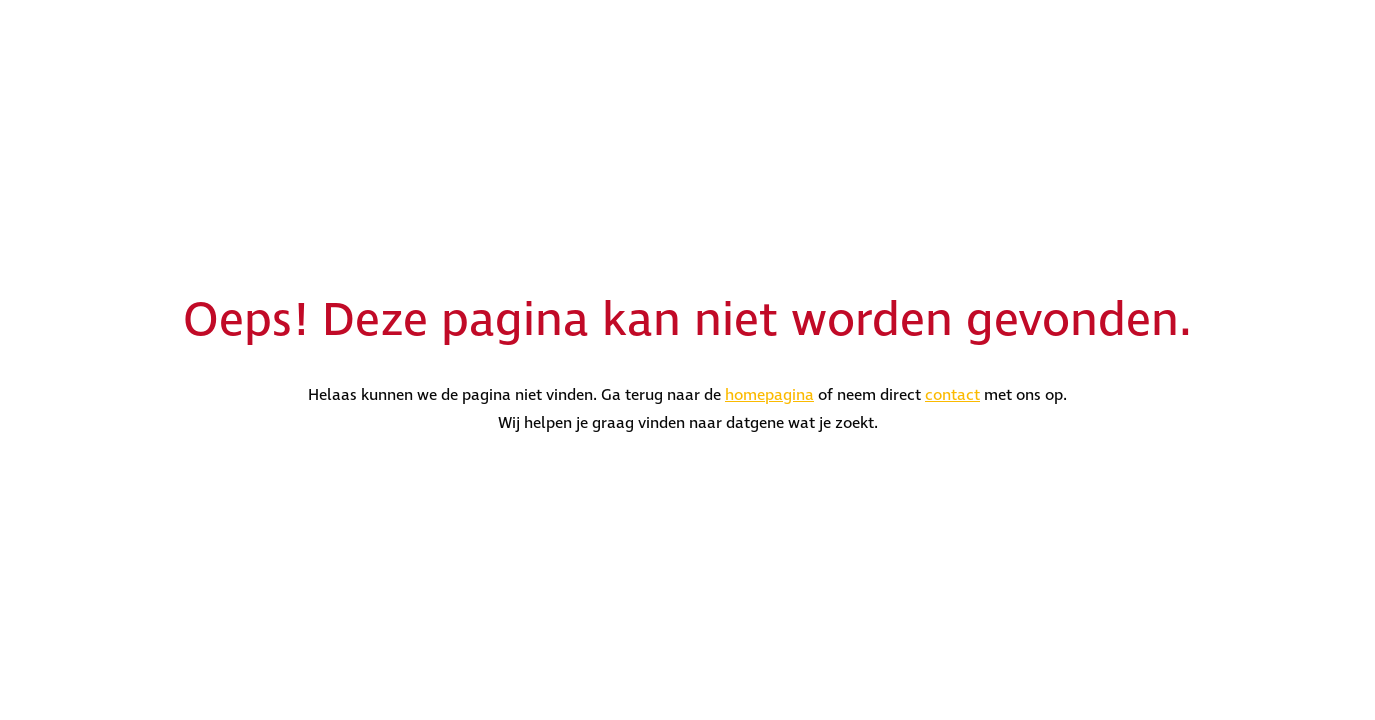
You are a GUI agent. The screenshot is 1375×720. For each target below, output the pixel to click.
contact (952, 395)
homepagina (769, 395)
